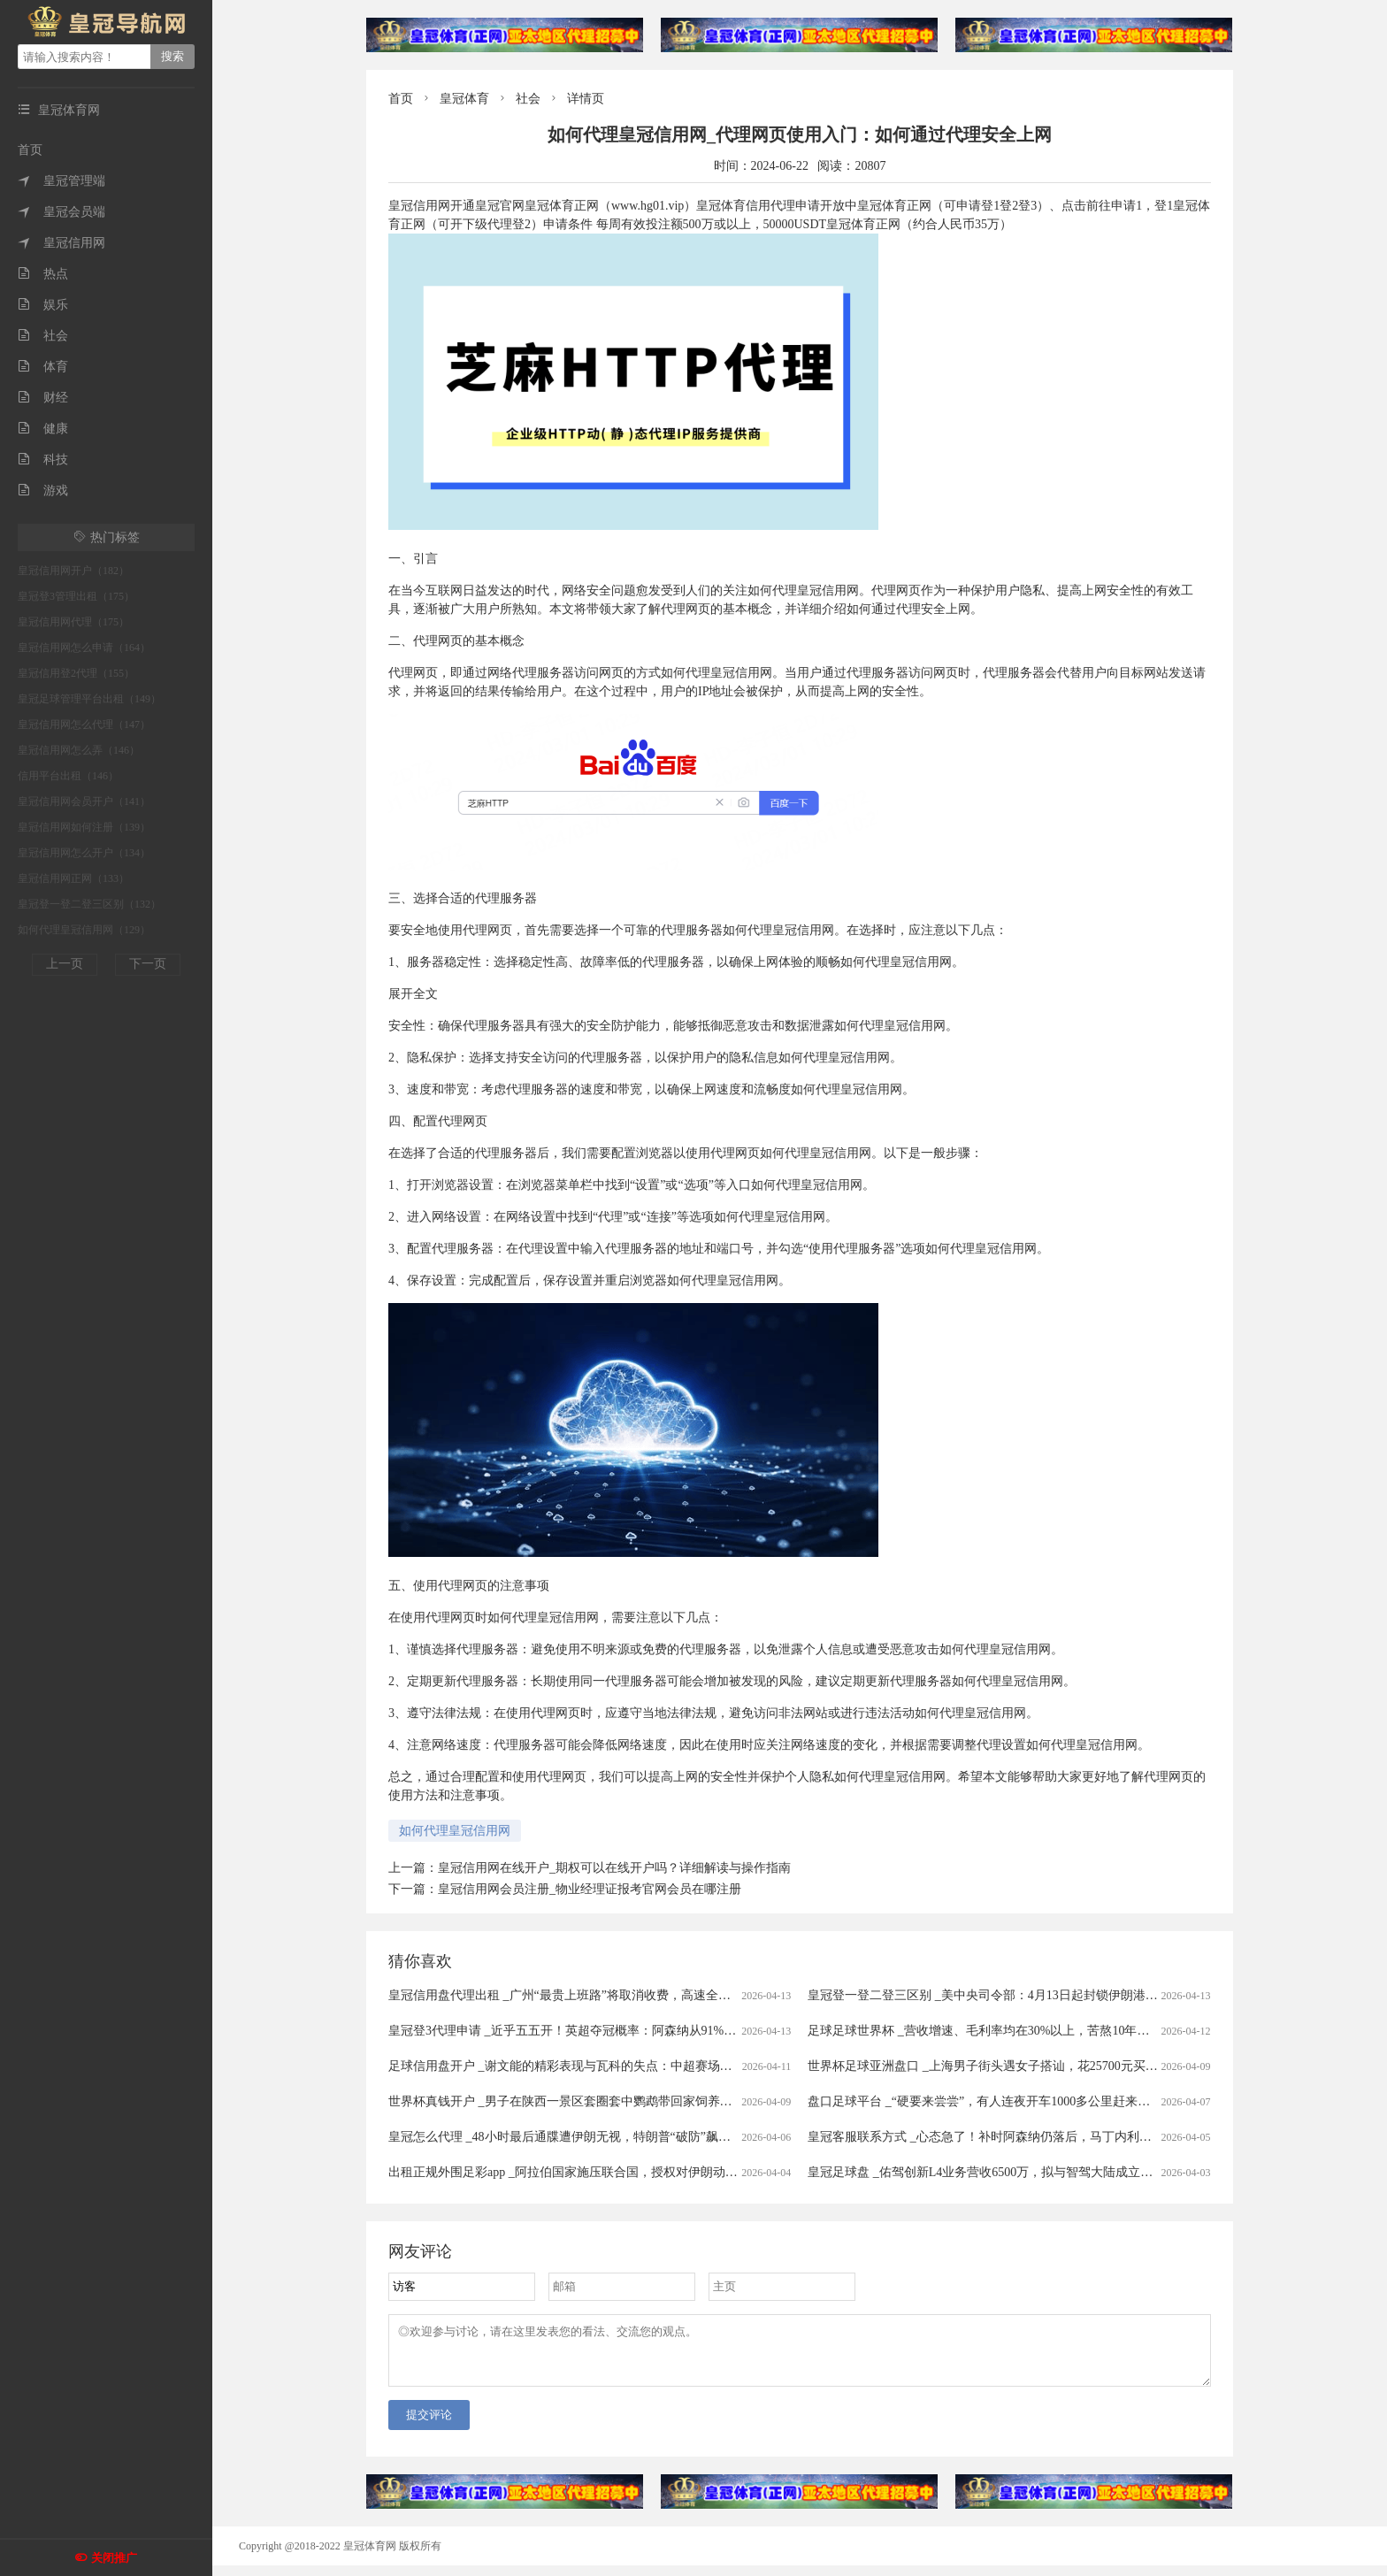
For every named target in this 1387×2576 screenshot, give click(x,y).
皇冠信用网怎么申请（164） (84, 647)
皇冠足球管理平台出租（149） (89, 699)
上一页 (64, 963)
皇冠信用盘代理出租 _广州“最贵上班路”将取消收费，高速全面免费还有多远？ (602, 1995)
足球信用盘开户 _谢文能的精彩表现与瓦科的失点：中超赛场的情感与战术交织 (603, 2066)
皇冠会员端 (61, 211)
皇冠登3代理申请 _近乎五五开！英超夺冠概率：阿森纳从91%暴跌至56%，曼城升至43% (628, 2030)
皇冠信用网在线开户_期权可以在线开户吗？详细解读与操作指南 (614, 1867)
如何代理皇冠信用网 (454, 1830)
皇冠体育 (464, 98)
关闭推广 (114, 2557)
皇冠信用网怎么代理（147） (84, 724)
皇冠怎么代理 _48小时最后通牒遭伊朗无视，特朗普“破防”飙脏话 (565, 2136)
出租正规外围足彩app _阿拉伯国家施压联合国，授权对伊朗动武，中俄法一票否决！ (618, 2172)
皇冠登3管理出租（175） (76, 596)
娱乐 (43, 304)
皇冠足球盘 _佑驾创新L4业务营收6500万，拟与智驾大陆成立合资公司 (999, 2172)
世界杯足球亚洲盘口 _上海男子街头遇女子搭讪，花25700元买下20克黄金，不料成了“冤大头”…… (1075, 2066)
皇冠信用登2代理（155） (76, 673)
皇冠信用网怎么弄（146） (79, 750)
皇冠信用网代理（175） (73, 622)
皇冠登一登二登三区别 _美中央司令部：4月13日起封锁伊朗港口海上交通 (1007, 1995)
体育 (43, 366)
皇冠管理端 (61, 181)
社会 (43, 335)
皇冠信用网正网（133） (73, 878)
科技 (43, 459)
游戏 (43, 490)
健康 (43, 428)
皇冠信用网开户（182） (73, 570)
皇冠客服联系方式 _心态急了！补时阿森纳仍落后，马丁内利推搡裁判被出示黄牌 (1029, 2136)
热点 (43, 273)
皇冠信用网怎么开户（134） (84, 853)
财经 (43, 397)
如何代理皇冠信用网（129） (84, 930)
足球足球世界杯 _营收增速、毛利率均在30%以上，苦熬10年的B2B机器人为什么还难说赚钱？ (1064, 2030)
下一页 (147, 963)
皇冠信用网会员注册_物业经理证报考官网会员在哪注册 (589, 1889)
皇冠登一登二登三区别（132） (89, 904)
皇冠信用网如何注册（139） (84, 827)
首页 (30, 150)
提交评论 (429, 2425)
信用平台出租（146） (68, 776)
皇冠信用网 (61, 242)
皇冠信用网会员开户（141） (84, 801)
